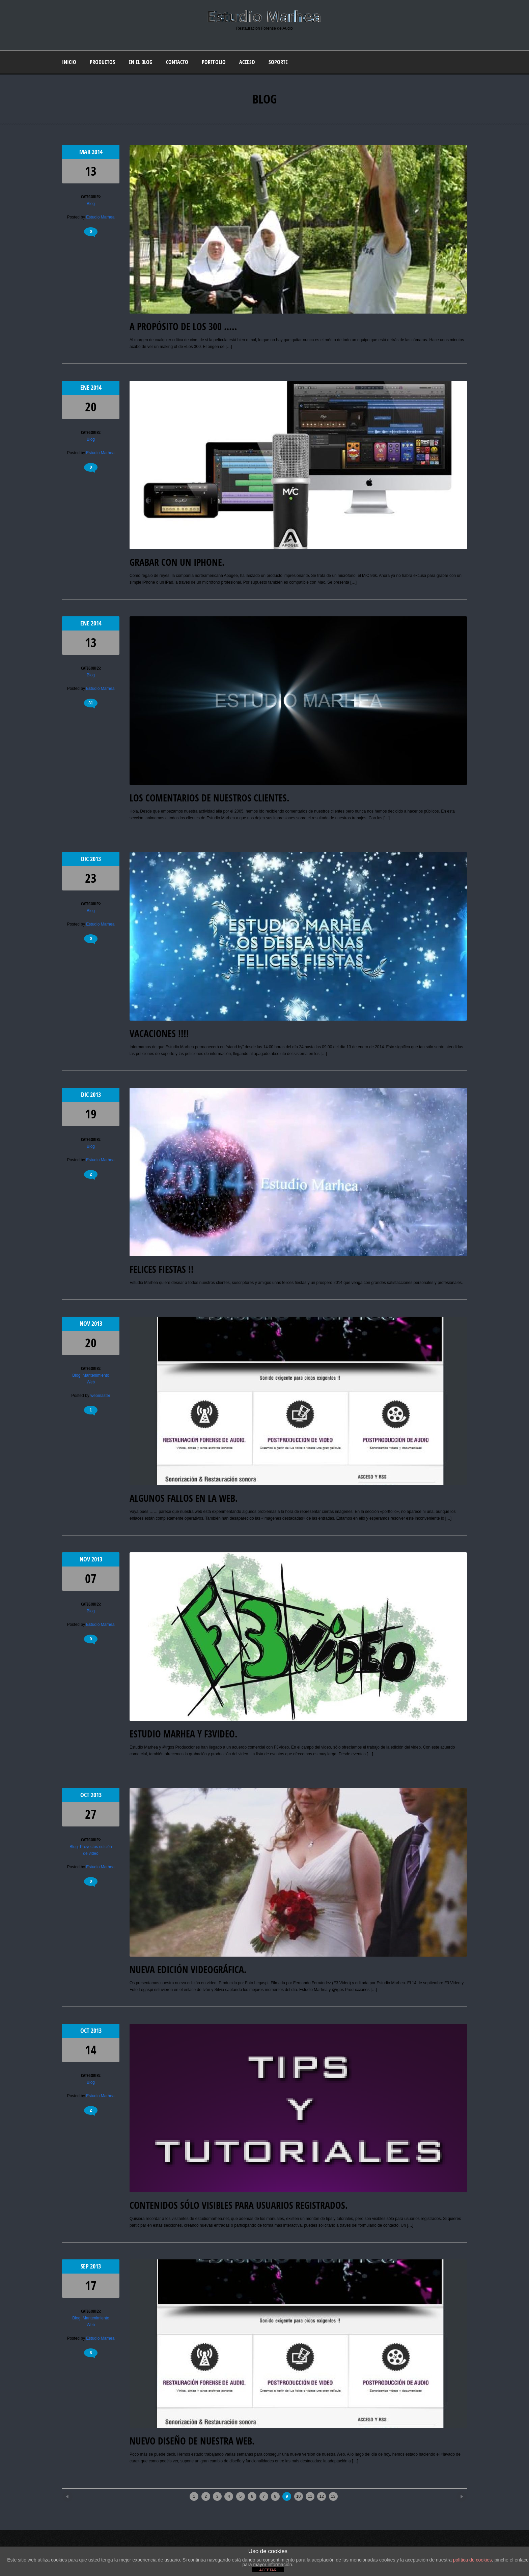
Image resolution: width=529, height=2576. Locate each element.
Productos (102, 62)
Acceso (247, 62)
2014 (97, 152)
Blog (91, 203)
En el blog (140, 62)
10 (298, 2496)
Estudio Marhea (100, 217)
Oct (85, 1795)
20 (90, 407)
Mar (85, 152)
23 (90, 878)
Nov (85, 1323)
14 (90, 2050)
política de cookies (472, 2560)
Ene (85, 387)
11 (310, 2496)
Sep (85, 2266)
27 (90, 1814)
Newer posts (79, 2494)
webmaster (100, 1395)
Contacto (177, 62)
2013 (95, 859)
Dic (85, 859)
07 (90, 1578)
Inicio (69, 62)
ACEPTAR (267, 2570)
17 (90, 2285)
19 (90, 1114)
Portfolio (214, 62)
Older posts (450, 2494)
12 (321, 2496)
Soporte (278, 62)
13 (90, 171)
